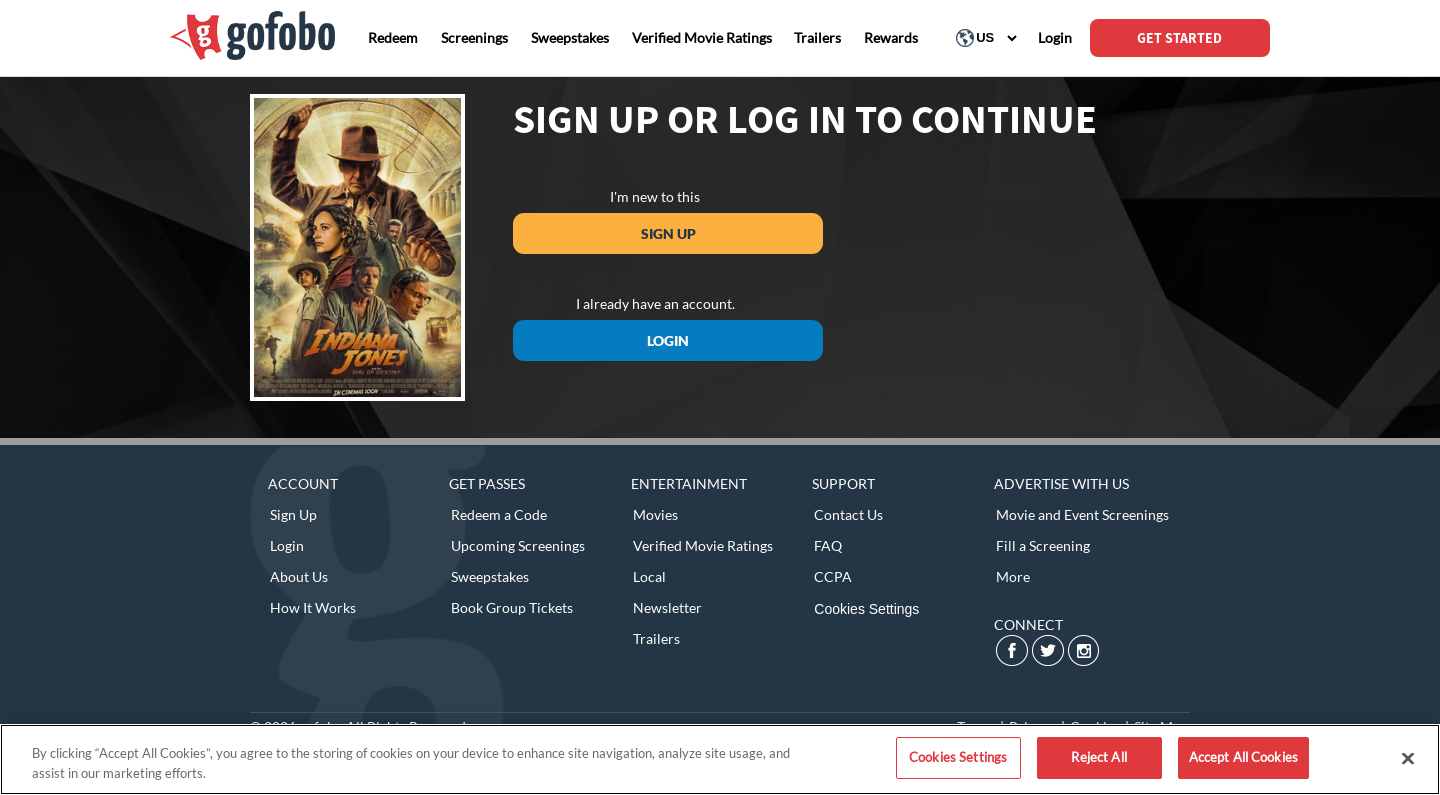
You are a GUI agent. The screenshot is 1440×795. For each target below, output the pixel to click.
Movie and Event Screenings (1082, 514)
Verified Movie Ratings (703, 545)
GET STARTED (1179, 38)
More (1013, 576)
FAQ (828, 545)
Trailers (656, 638)
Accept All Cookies (1243, 757)
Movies (655, 514)
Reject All (1098, 757)
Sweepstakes (490, 576)
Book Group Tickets (512, 607)
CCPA (833, 576)
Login (668, 340)
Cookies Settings (866, 609)
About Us (299, 576)
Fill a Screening (1043, 545)
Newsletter (667, 607)
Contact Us (848, 514)
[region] (720, 759)
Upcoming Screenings (518, 545)
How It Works (313, 607)
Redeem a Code (499, 514)
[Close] (1408, 758)
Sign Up (668, 233)
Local (649, 576)
